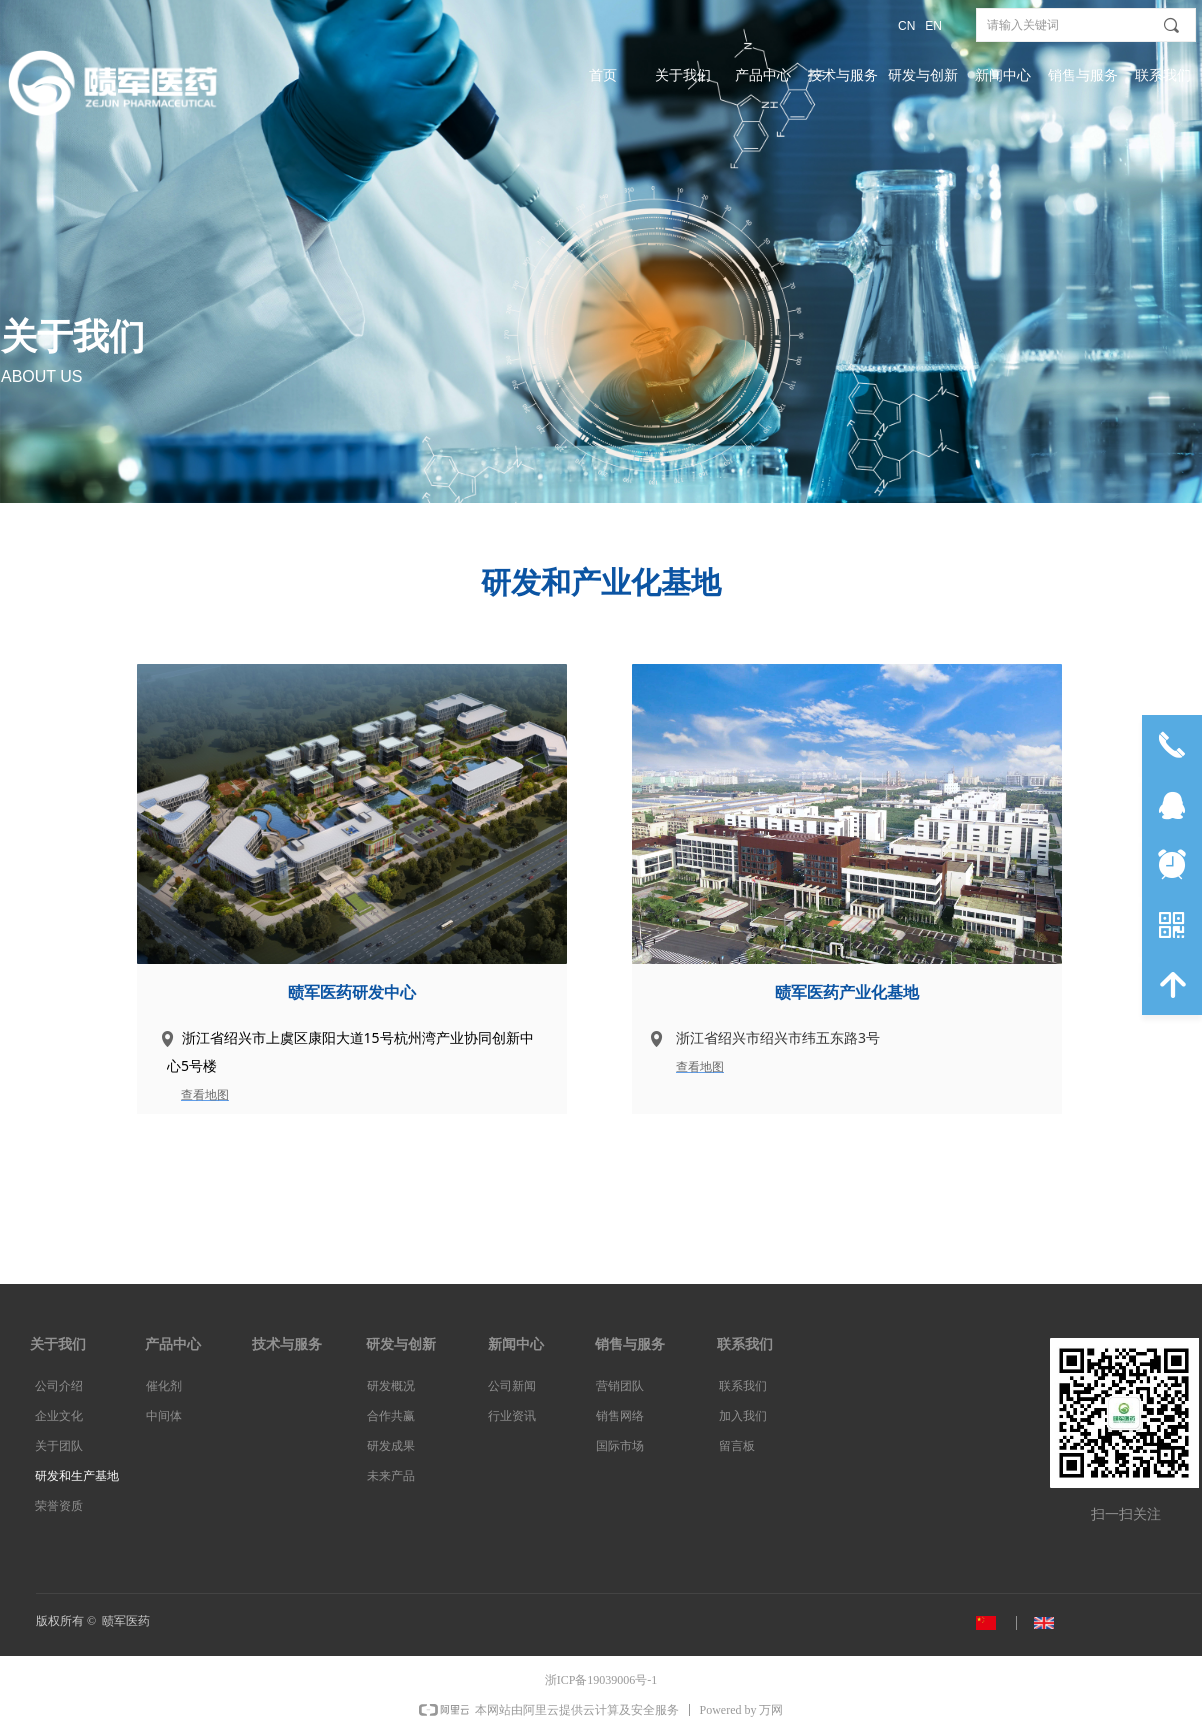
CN (906, 26)
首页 (603, 75)
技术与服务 (843, 75)
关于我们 (683, 75)
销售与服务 (1083, 75)
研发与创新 (923, 75)
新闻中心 (1003, 75)
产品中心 (763, 75)
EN (933, 26)
